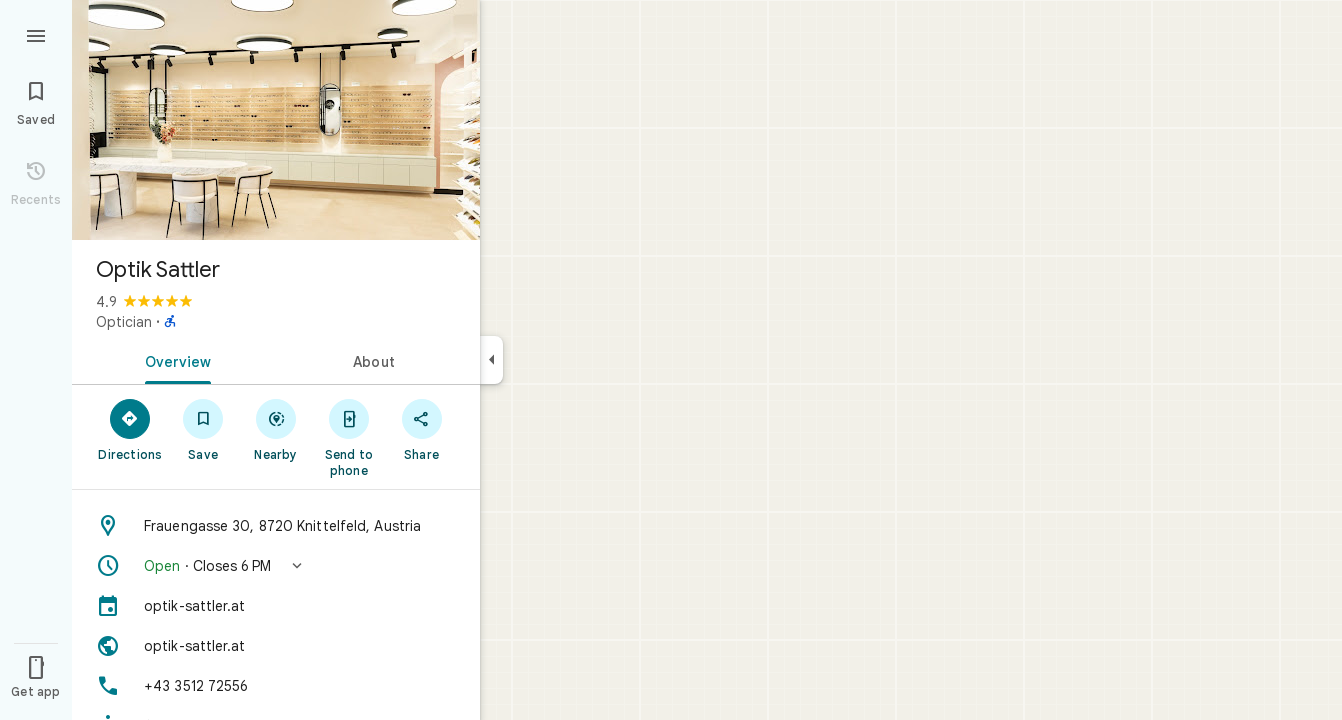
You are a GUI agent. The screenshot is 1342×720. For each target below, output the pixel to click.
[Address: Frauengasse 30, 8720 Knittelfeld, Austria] (276, 526)
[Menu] (36, 34)
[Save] (203, 429)
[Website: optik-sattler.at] (276, 646)
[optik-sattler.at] (276, 606)
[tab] (174, 360)
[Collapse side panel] (491, 360)
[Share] (421, 429)
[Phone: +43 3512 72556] (276, 686)
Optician (124, 322)
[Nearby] (276, 429)
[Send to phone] (348, 437)
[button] (276, 566)
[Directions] (130, 429)
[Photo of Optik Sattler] (276, 120)
